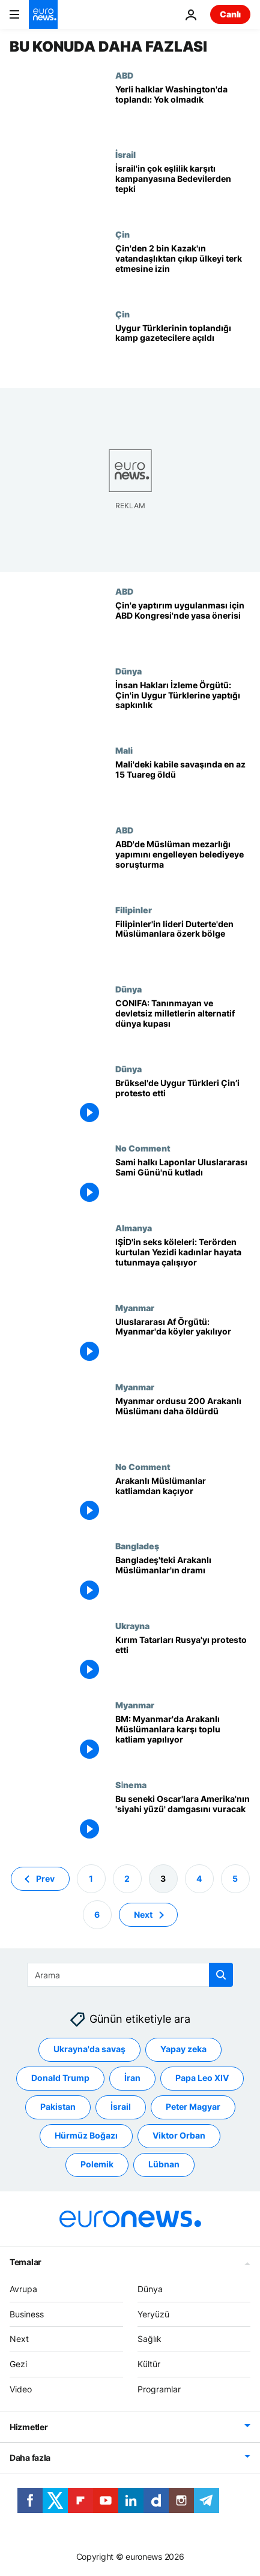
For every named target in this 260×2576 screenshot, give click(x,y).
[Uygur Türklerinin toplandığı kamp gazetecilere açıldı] (182, 348)
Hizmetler (28, 2426)
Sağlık (150, 2339)
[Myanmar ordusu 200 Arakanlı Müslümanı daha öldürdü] (182, 1421)
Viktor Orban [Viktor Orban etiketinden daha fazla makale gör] (179, 2135)
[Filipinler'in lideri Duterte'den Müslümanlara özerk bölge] (182, 944)
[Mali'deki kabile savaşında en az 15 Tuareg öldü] (182, 785)
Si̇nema (130, 1784)
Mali (124, 750)
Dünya (128, 671)
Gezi (18, 2364)
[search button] (221, 1975)
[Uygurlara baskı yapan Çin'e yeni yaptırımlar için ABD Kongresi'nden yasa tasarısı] (182, 626)
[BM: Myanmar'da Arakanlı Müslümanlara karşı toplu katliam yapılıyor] (182, 1739)
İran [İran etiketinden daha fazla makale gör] (132, 2078)
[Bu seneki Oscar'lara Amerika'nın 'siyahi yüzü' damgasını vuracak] (182, 1819)
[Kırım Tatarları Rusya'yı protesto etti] (182, 1660)
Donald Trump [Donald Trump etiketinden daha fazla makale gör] (60, 2078)
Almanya (133, 1227)
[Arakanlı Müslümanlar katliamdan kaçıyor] (182, 1501)
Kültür (149, 2364)
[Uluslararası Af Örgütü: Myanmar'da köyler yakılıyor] (182, 1342)
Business (27, 2313)
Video (21, 2389)
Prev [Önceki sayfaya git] (45, 1878)
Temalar (25, 2261)
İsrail (125, 154)
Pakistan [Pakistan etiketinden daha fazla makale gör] (58, 2106)
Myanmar (134, 1307)
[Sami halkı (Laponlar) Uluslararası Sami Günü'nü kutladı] (182, 1182)
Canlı (230, 14)
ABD (124, 75)
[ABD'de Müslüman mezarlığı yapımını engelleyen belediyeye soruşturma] (182, 864)
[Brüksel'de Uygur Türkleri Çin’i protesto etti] (182, 1103)
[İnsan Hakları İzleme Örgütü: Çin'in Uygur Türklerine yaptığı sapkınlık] (182, 705)
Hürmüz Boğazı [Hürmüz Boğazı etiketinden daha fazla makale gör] (86, 2135)
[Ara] (130, 1975)
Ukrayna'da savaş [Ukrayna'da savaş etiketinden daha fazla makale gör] (89, 2049)
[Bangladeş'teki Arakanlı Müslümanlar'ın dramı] (182, 1580)
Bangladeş (137, 1546)
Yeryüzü (153, 2313)
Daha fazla (30, 2457)
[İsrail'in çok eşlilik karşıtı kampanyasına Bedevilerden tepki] (182, 189)
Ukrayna (132, 1625)
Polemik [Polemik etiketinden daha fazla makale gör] (96, 2164)
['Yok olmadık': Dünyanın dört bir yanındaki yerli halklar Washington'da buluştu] (182, 110)
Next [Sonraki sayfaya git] (143, 1914)
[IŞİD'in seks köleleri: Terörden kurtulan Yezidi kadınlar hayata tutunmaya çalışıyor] (182, 1262)
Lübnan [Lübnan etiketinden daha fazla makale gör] (164, 2164)
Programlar (159, 2389)
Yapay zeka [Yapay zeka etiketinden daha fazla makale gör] (183, 2049)
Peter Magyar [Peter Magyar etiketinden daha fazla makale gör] (193, 2106)
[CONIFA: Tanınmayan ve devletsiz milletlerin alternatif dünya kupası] (182, 1023)
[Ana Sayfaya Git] (43, 14)
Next (19, 2339)
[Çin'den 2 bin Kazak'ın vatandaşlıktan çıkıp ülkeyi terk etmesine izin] (182, 269)
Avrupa (23, 2288)
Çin (122, 234)
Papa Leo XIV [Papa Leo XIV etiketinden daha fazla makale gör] (202, 2078)
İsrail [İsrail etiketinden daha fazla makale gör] (120, 2106)
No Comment (143, 1148)
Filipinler (133, 909)
